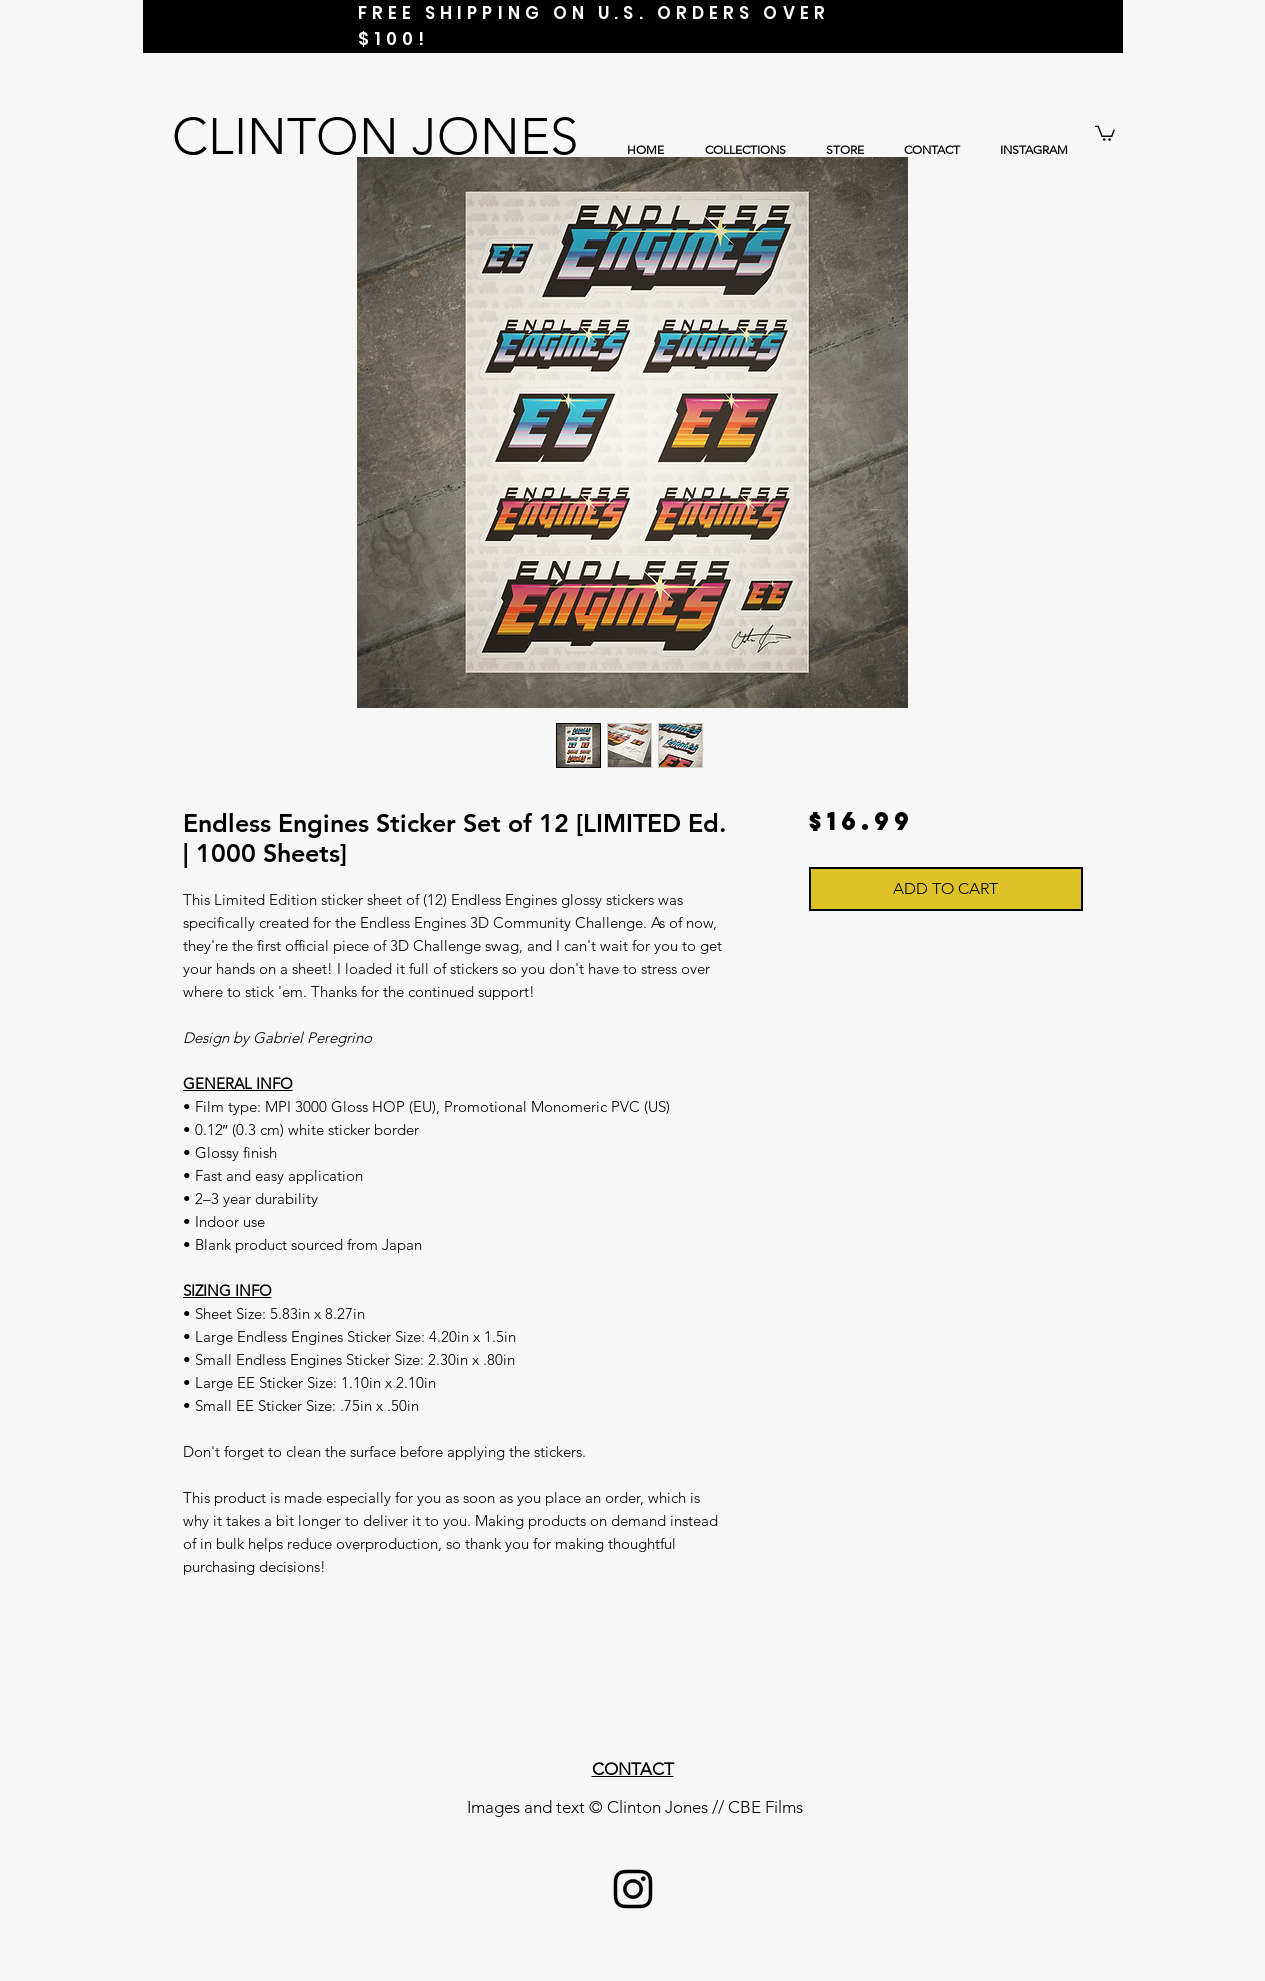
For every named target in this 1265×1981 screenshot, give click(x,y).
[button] (1105, 132)
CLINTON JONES (375, 136)
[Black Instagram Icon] (633, 1889)
